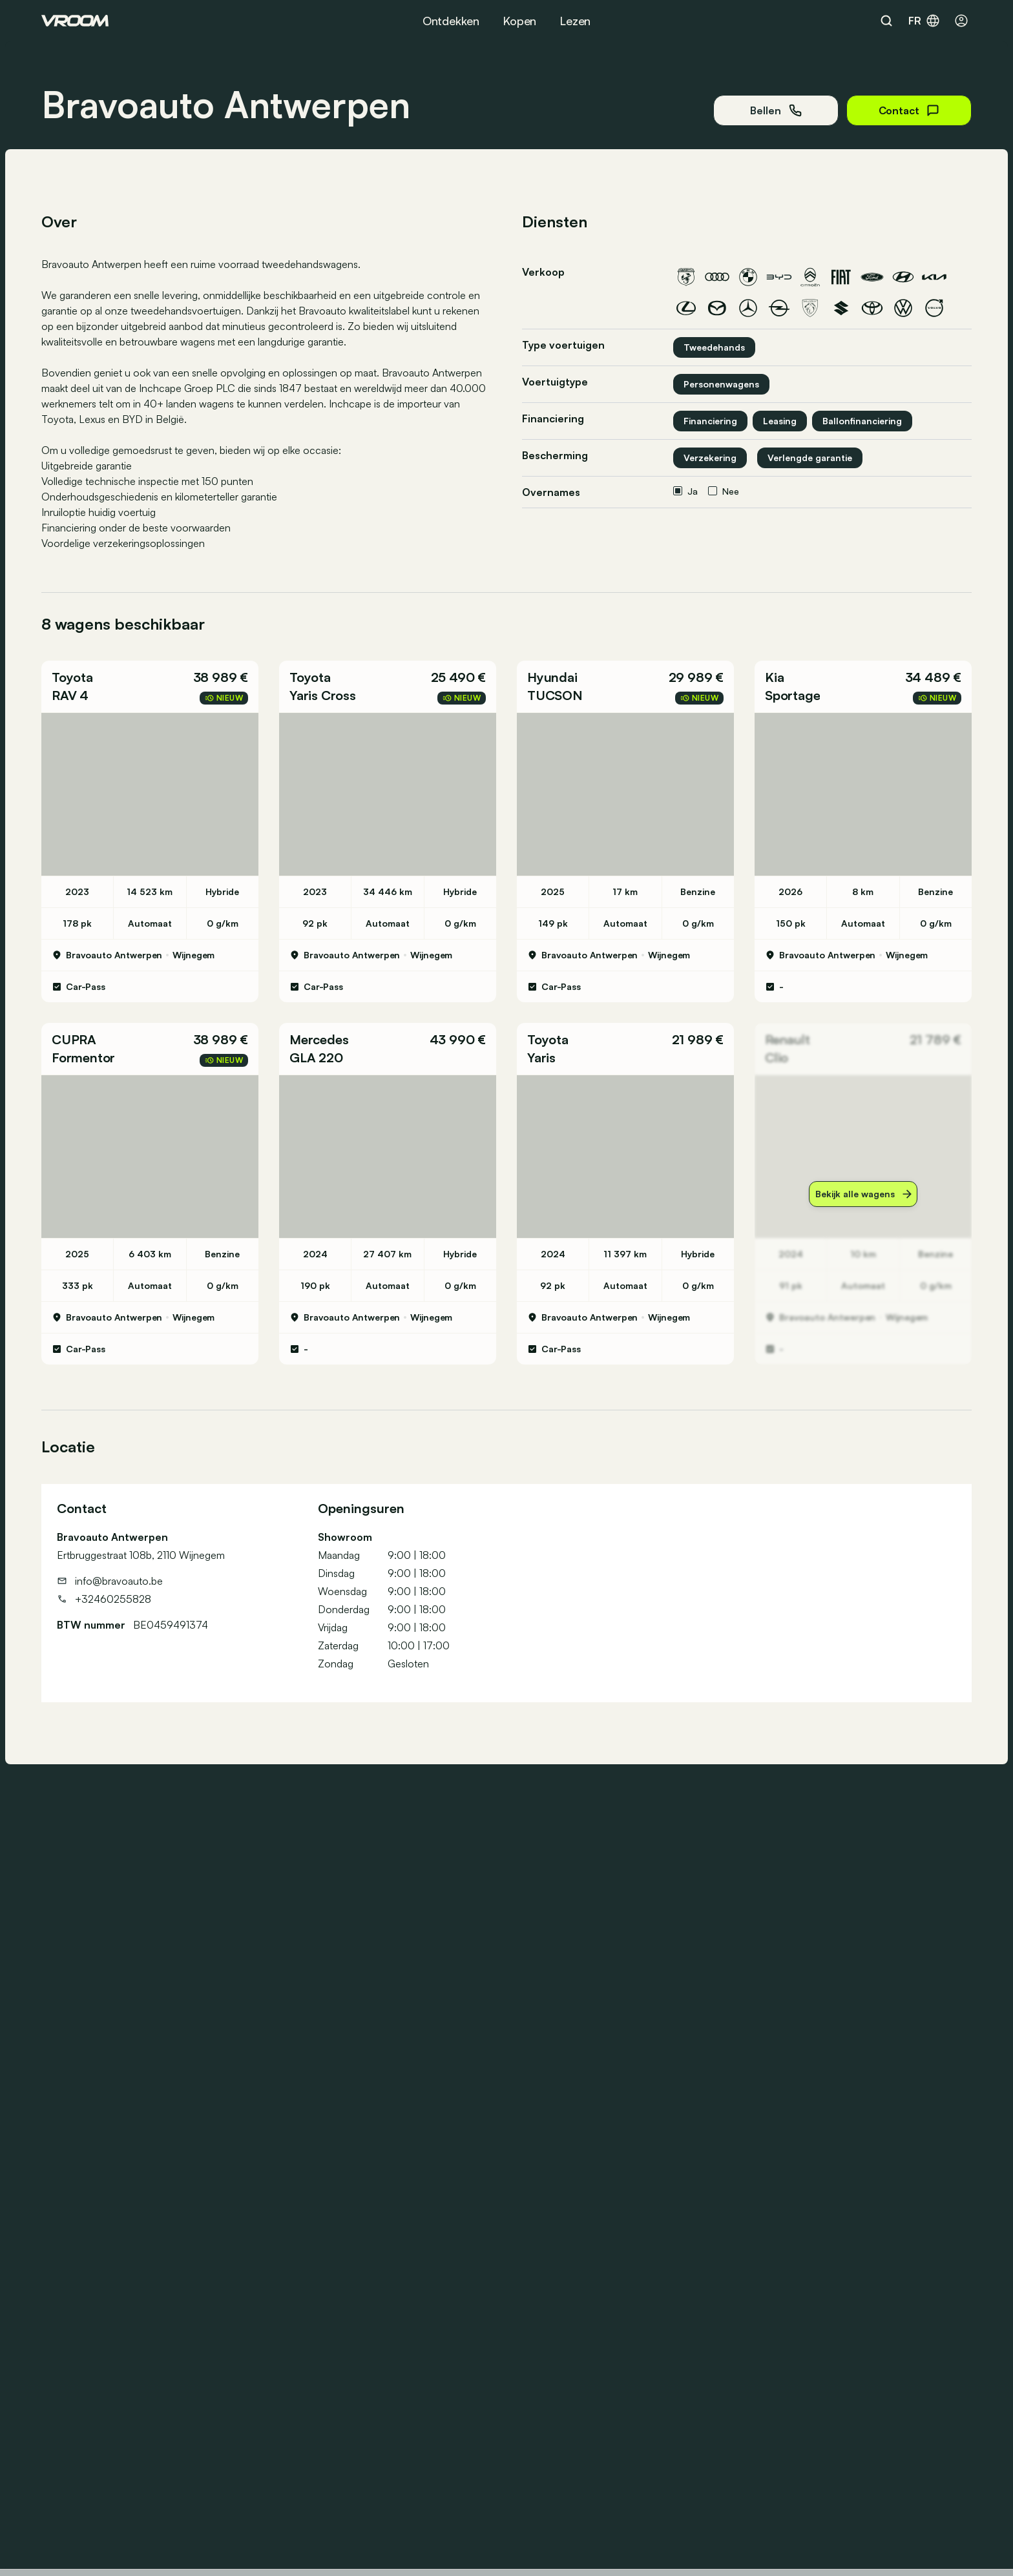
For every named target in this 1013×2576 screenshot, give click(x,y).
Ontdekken (451, 21)
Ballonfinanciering (862, 420)
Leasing (780, 420)
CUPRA (74, 1039)
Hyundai (552, 677)
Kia (774, 677)
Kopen (519, 21)
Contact (909, 110)
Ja (685, 491)
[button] (149, 686)
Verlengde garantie (810, 457)
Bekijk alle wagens (863, 1193)
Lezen (574, 21)
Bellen (775, 110)
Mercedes (318, 1039)
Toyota (72, 677)
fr (924, 20)
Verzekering (710, 457)
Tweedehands (714, 347)
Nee (723, 491)
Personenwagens (721, 383)
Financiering (710, 420)
